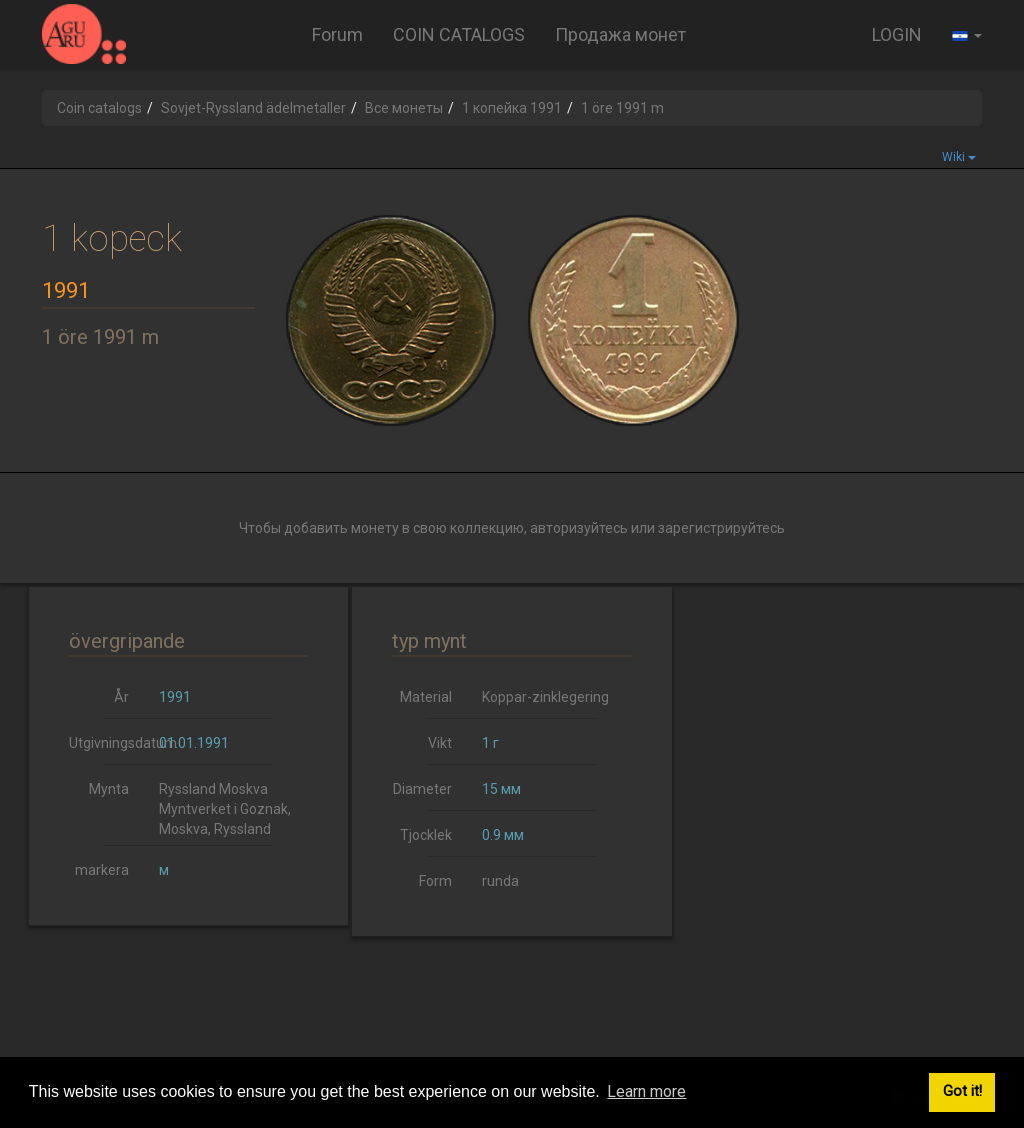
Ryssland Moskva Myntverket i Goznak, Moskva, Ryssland (225, 809)
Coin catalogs (99, 108)
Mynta (109, 789)
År (121, 697)
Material (426, 697)
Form (435, 881)
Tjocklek (426, 835)
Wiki (959, 157)
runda (500, 881)
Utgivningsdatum (106, 743)
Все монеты (404, 108)
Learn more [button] (646, 1091)
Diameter (422, 789)
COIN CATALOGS (459, 34)
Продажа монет (620, 34)
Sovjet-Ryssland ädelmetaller (253, 108)
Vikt (440, 743)
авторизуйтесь (579, 528)
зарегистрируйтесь (721, 528)
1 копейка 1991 (512, 108)
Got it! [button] (962, 1091)
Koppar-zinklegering (545, 697)
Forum (337, 34)
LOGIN (897, 34)
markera (102, 870)
